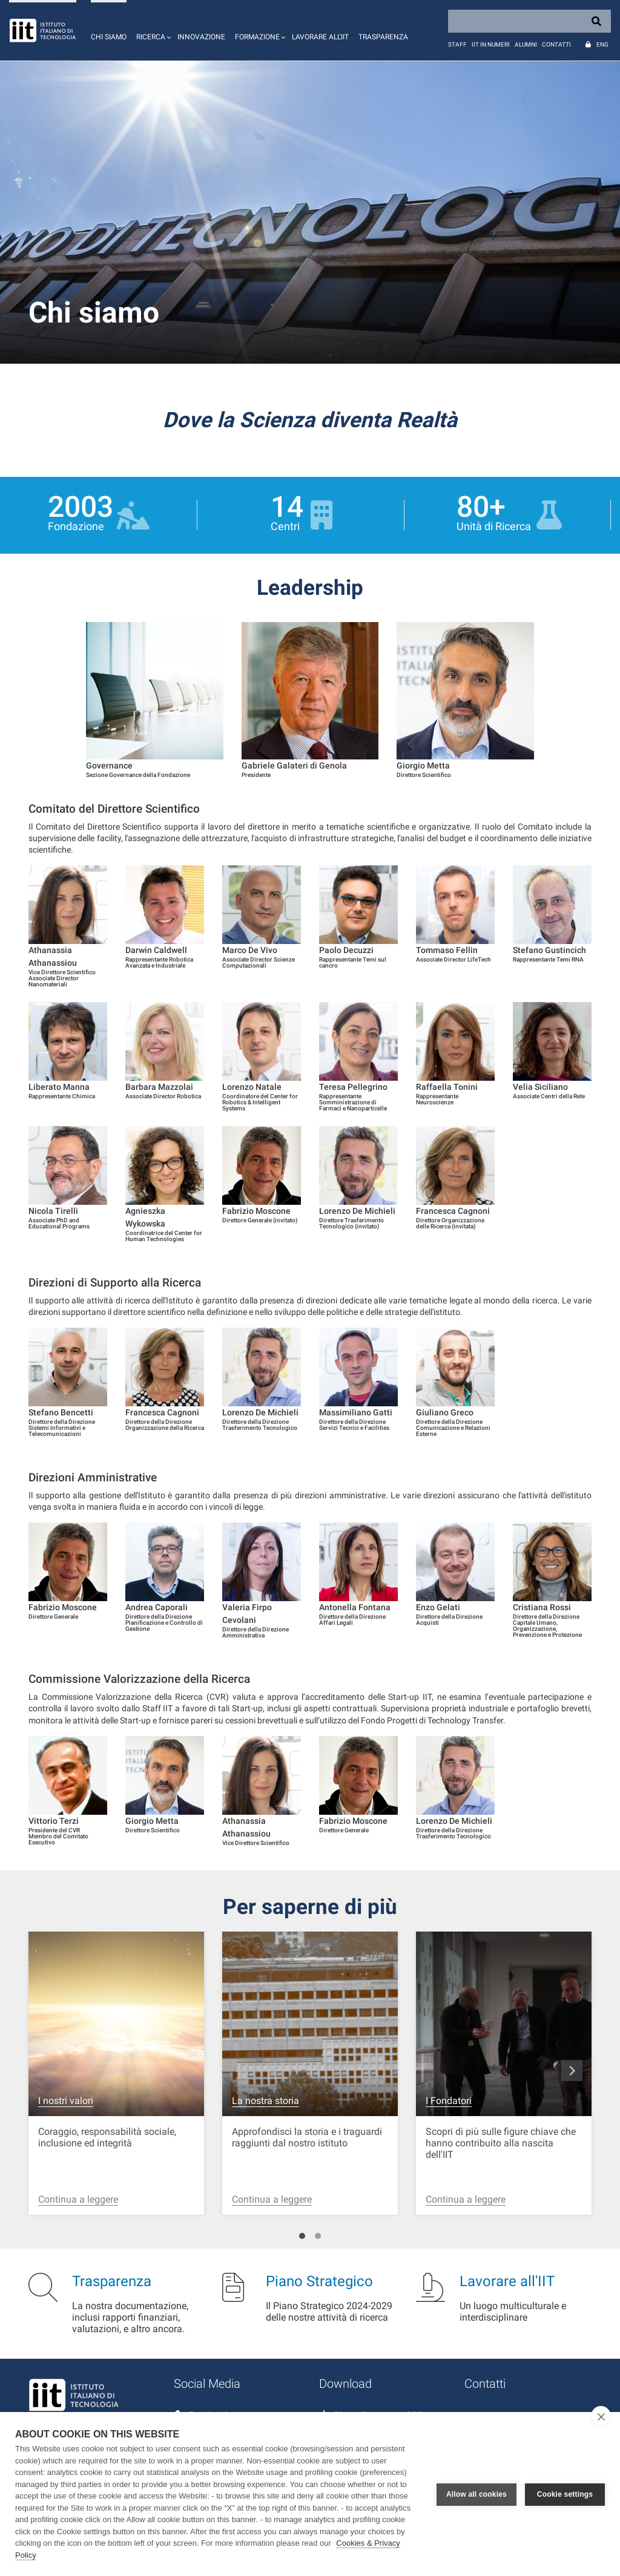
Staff (457, 44)
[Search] (529, 21)
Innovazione (201, 37)
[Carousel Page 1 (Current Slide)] (302, 2236)
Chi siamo (109, 37)
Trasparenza (383, 37)
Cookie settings (565, 2494)
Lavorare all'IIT (320, 37)
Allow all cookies (476, 2494)
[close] (601, 2416)
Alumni (526, 44)
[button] (152, 30)
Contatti (556, 44)
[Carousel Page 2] (318, 2236)
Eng (602, 44)
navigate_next (572, 2070)
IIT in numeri (491, 44)
